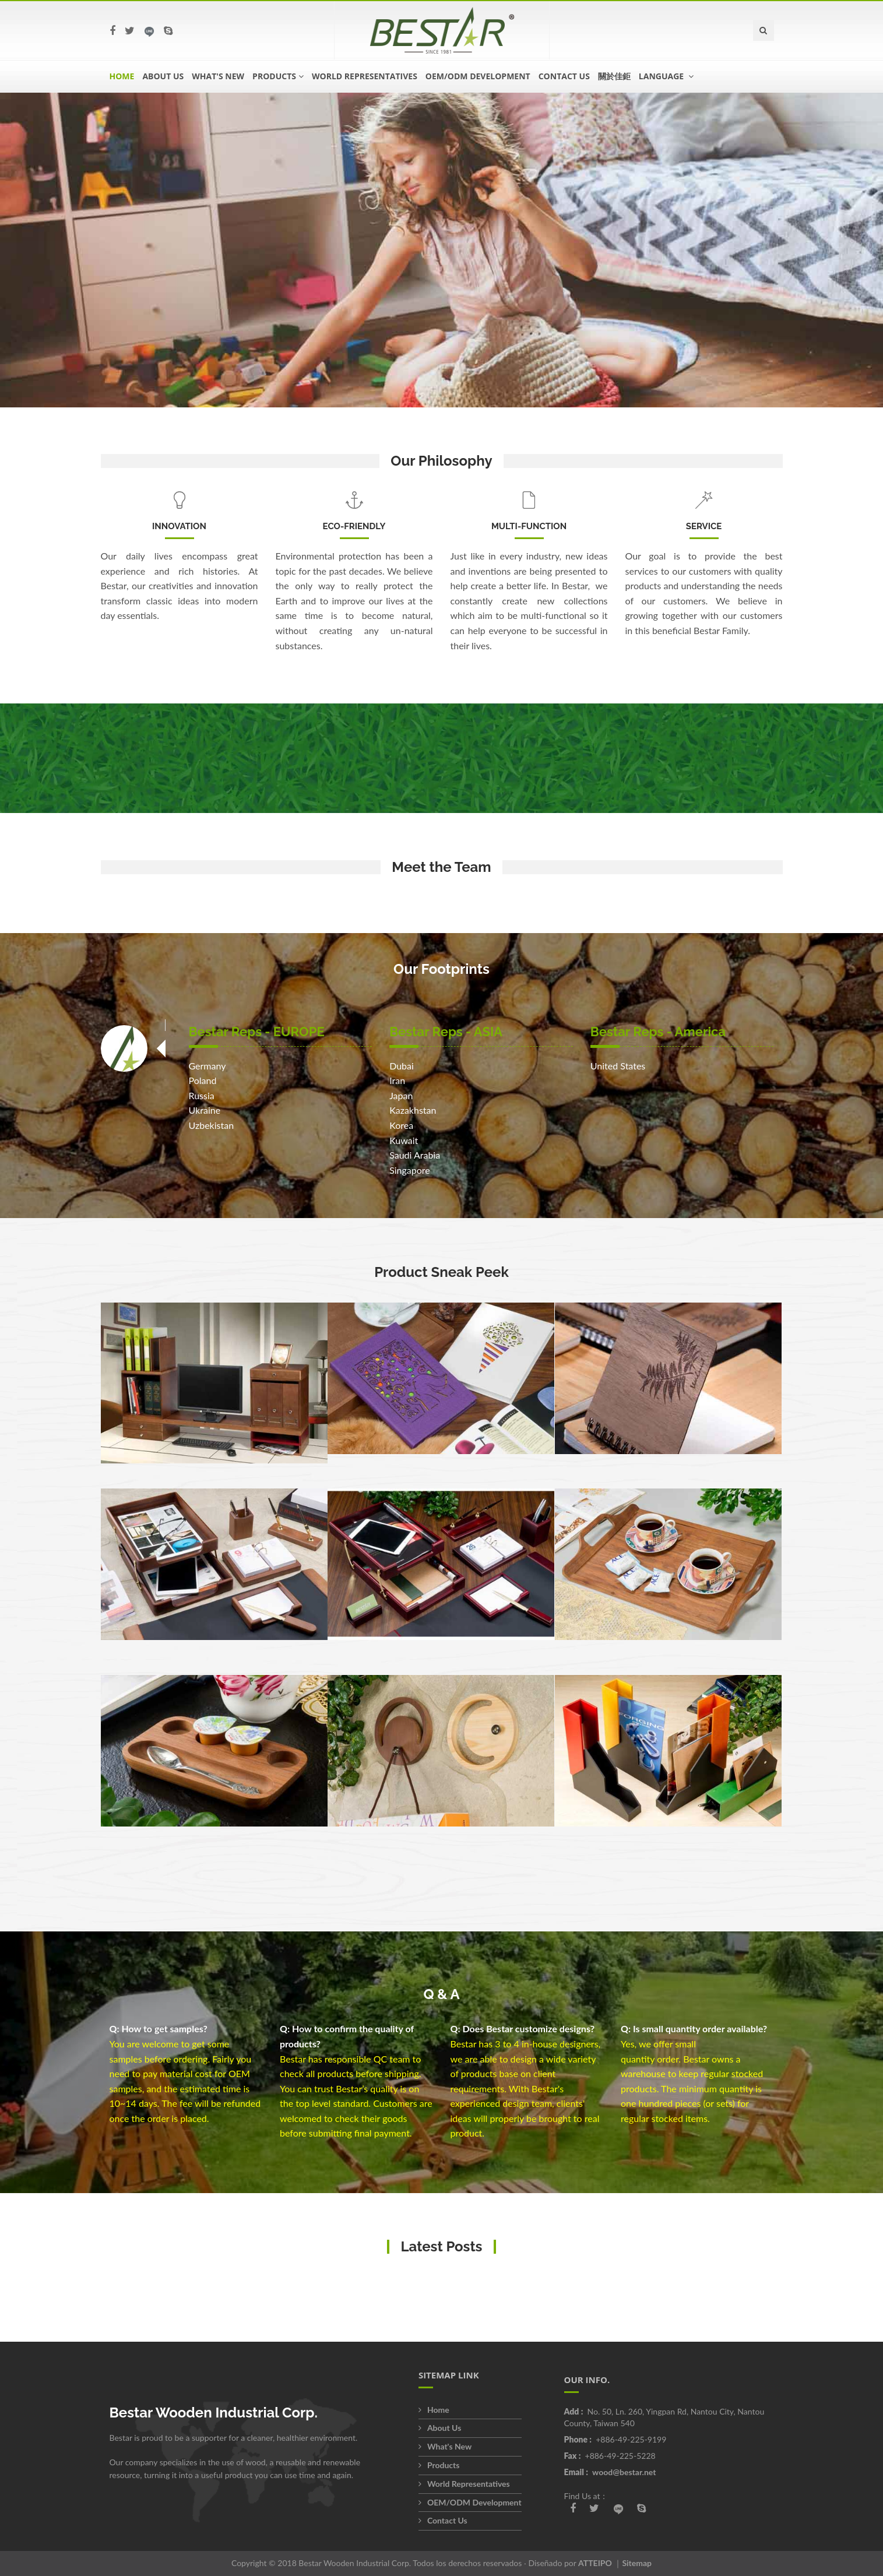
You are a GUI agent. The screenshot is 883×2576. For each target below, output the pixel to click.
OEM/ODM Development (477, 76)
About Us (163, 76)
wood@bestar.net (624, 2472)
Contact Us (564, 76)
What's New (218, 76)
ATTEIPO (595, 2563)
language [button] (666, 76)
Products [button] (278, 76)
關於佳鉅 (614, 76)
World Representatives (364, 76)
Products (439, 2465)
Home (122, 76)
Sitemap (637, 2563)
